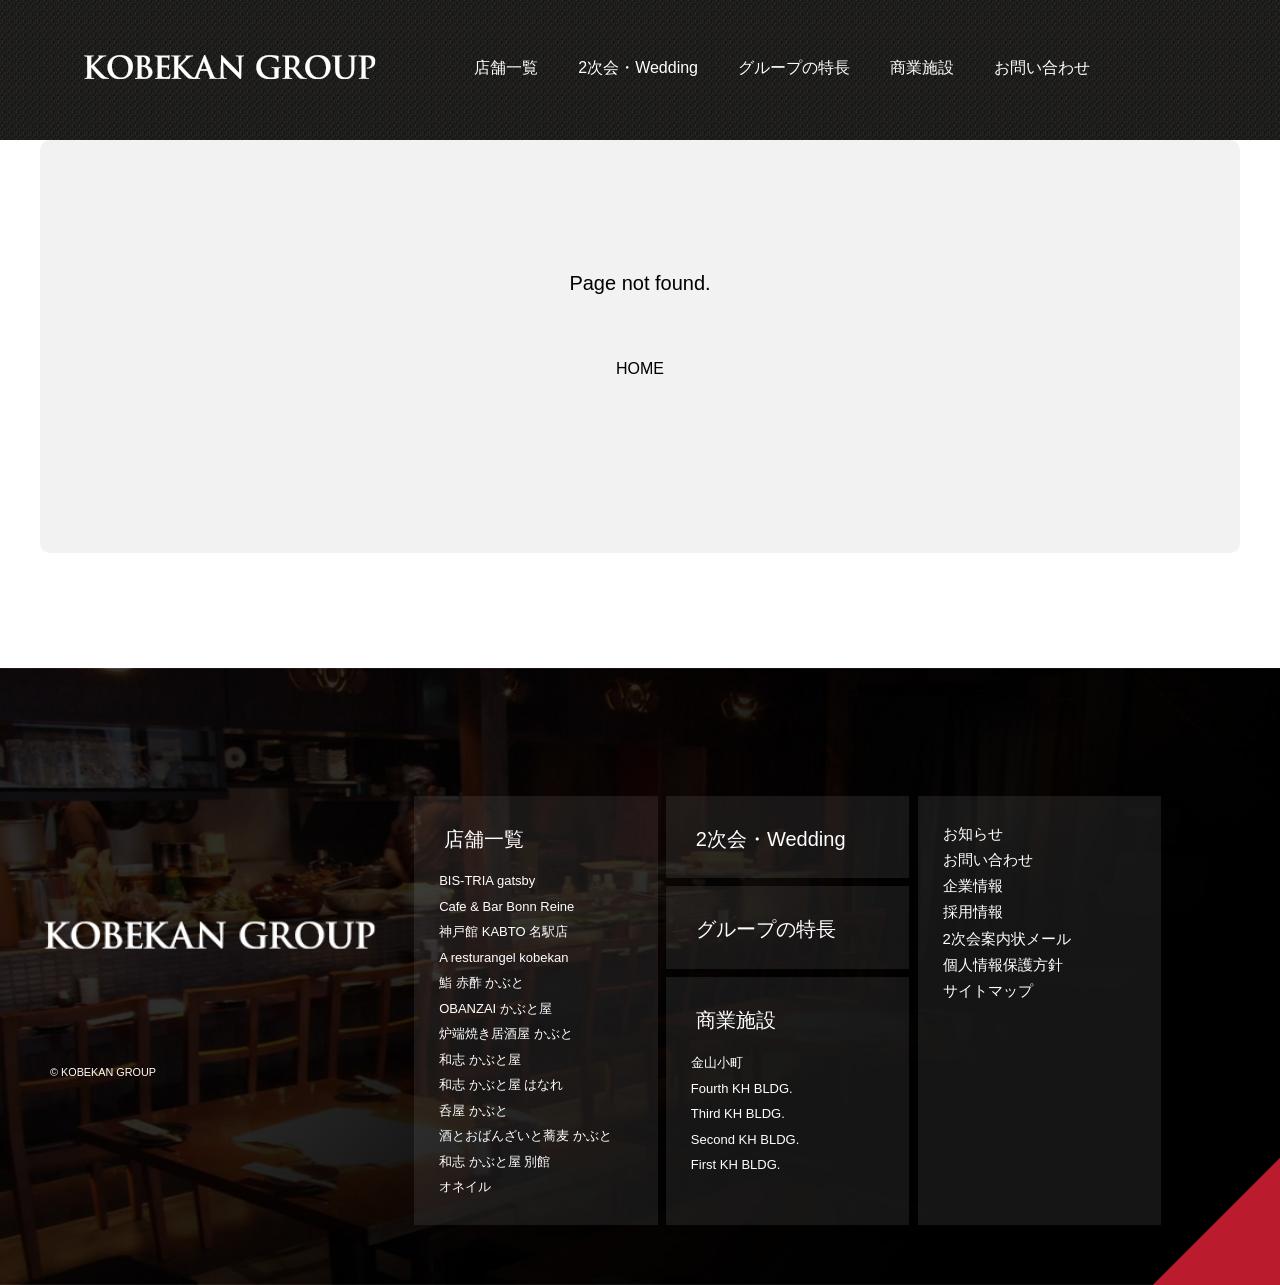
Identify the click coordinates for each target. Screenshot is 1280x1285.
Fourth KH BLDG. (742, 1088)
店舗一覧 (506, 67)
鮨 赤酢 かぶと (481, 982)
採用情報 (973, 911)
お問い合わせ (1042, 67)
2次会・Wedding (638, 67)
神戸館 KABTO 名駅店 (503, 931)
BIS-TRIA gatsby (487, 880)
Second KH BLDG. (745, 1139)
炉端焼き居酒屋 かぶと (506, 1033)
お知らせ (973, 833)
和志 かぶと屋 (480, 1059)
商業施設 (922, 67)
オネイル (465, 1186)
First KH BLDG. (736, 1164)
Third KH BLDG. (738, 1113)
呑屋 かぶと (473, 1110)
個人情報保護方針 (1003, 964)
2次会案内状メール (1007, 938)
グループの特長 (794, 67)
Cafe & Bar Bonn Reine (506, 906)
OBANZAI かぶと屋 (495, 1008)
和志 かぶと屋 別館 (494, 1161)
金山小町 (717, 1062)
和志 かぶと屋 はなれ (501, 1084)
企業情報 (973, 885)
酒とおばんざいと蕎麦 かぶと (525, 1135)
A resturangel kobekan (503, 957)
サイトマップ (988, 990)
